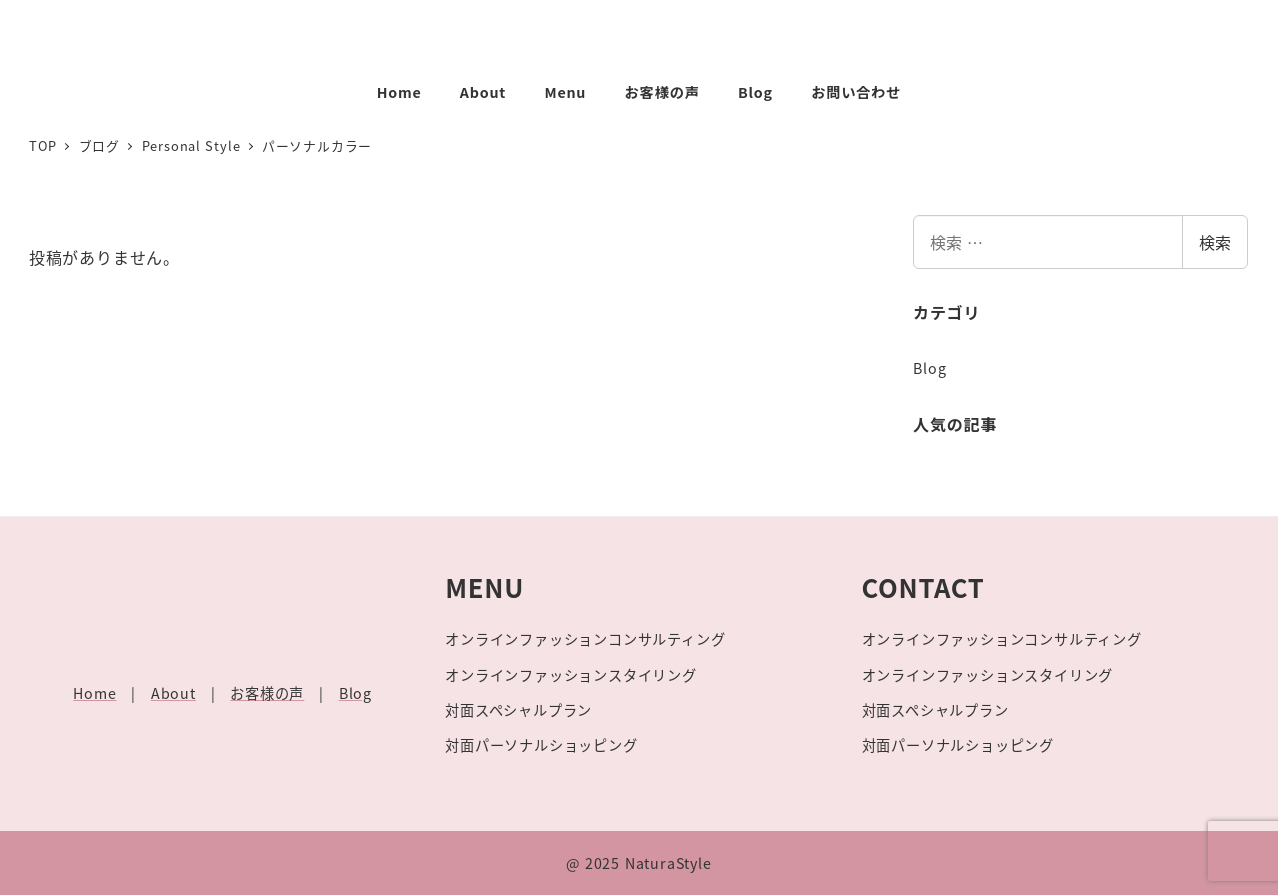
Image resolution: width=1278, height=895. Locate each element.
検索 (1215, 242)
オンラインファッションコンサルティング (585, 639)
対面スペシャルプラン (518, 710)
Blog (929, 368)
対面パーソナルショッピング (541, 745)
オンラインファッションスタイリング (571, 675)
